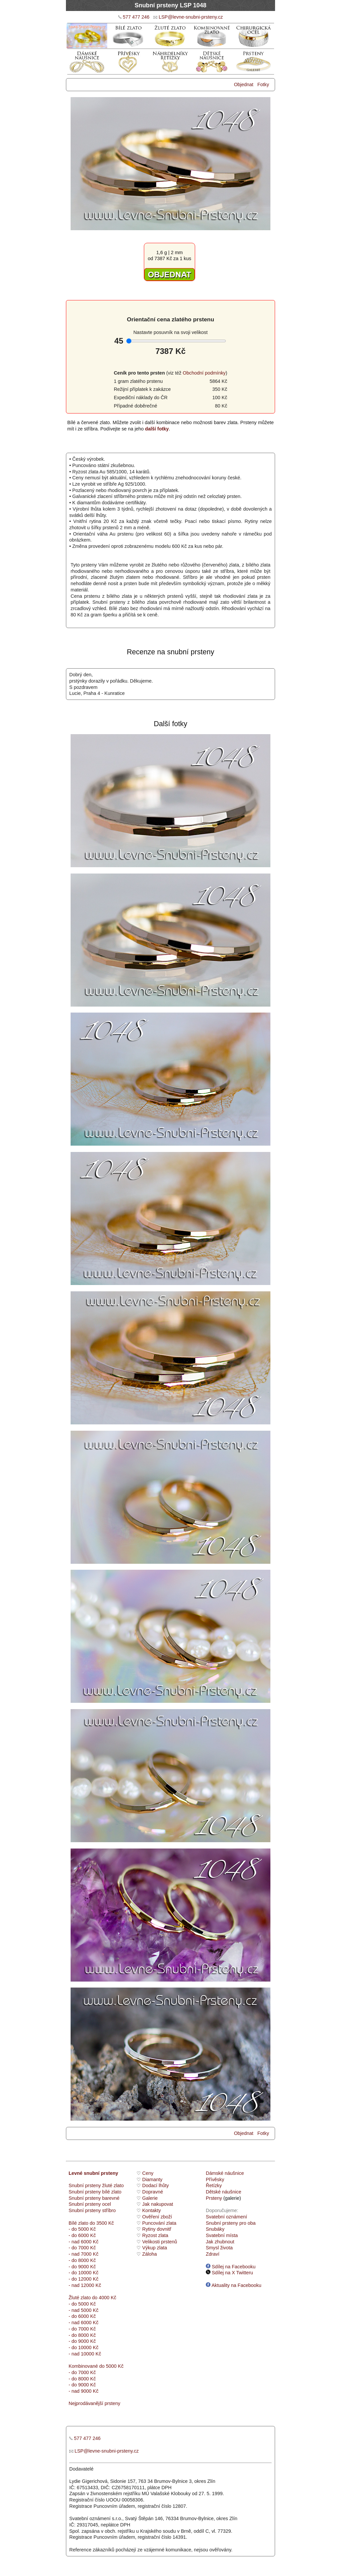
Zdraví (212, 2254)
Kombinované (83, 2366)
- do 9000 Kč (82, 2266)
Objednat (243, 84)
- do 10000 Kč (84, 2272)
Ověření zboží (157, 2216)
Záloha (149, 2254)
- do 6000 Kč (82, 2235)
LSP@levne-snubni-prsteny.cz (191, 17)
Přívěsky (215, 2179)
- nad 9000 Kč (84, 2391)
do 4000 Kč (103, 2297)
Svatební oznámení (226, 2216)
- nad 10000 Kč (85, 2353)
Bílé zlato (78, 2223)
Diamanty (152, 2179)
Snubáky (215, 2229)
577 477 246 (136, 17)
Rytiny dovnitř (156, 2229)
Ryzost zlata (155, 2235)
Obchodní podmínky (204, 373)
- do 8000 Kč (82, 2260)
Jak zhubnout (220, 2241)
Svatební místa (222, 2235)
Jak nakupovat (157, 2204)
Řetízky (214, 2185)
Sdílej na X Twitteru (229, 2272)
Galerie (150, 2198)
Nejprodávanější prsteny (94, 2403)
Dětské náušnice (223, 2191)
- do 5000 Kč (82, 2229)
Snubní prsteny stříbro (92, 2210)
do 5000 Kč (111, 2366)
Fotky (263, 84)
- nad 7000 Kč (84, 2254)
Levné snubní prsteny (93, 2173)
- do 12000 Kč (84, 2279)
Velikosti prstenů (159, 2241)
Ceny (148, 2173)
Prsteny (214, 2198)
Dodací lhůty (155, 2185)
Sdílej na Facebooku (230, 2266)
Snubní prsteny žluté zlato (96, 2185)
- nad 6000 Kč (84, 2241)
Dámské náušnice (225, 2173)
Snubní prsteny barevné (94, 2198)
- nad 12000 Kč (85, 2285)
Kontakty (151, 2210)
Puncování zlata (159, 2223)
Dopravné (152, 2191)
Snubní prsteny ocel (90, 2204)
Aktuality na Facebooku (233, 2285)
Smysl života (219, 2247)
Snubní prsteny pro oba (231, 2223)
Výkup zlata (154, 2247)
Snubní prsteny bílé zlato (95, 2191)
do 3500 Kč (102, 2223)
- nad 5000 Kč (84, 2310)
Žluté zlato (80, 2297)
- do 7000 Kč (82, 2247)
